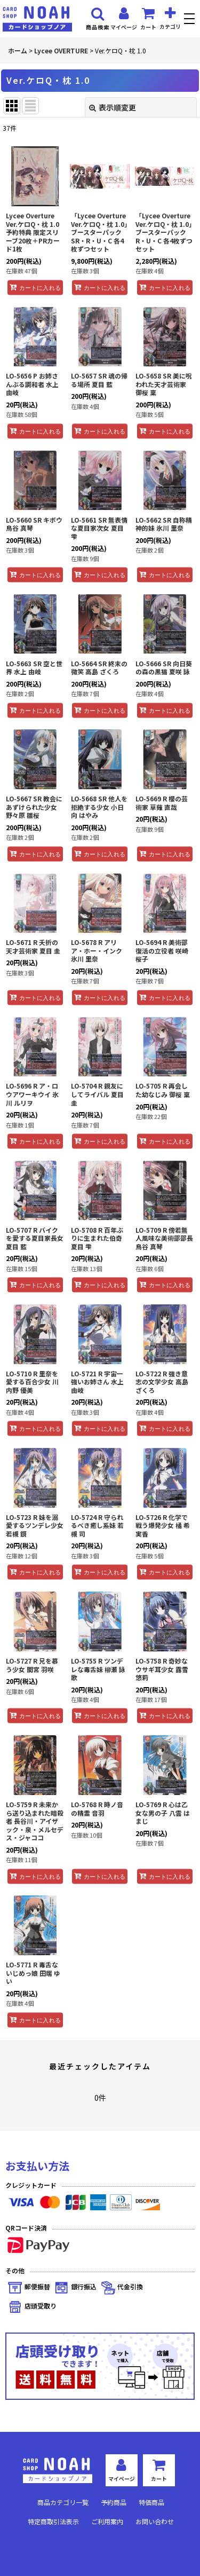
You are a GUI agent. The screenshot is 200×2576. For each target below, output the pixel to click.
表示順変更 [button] (112, 107)
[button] (190, 20)
